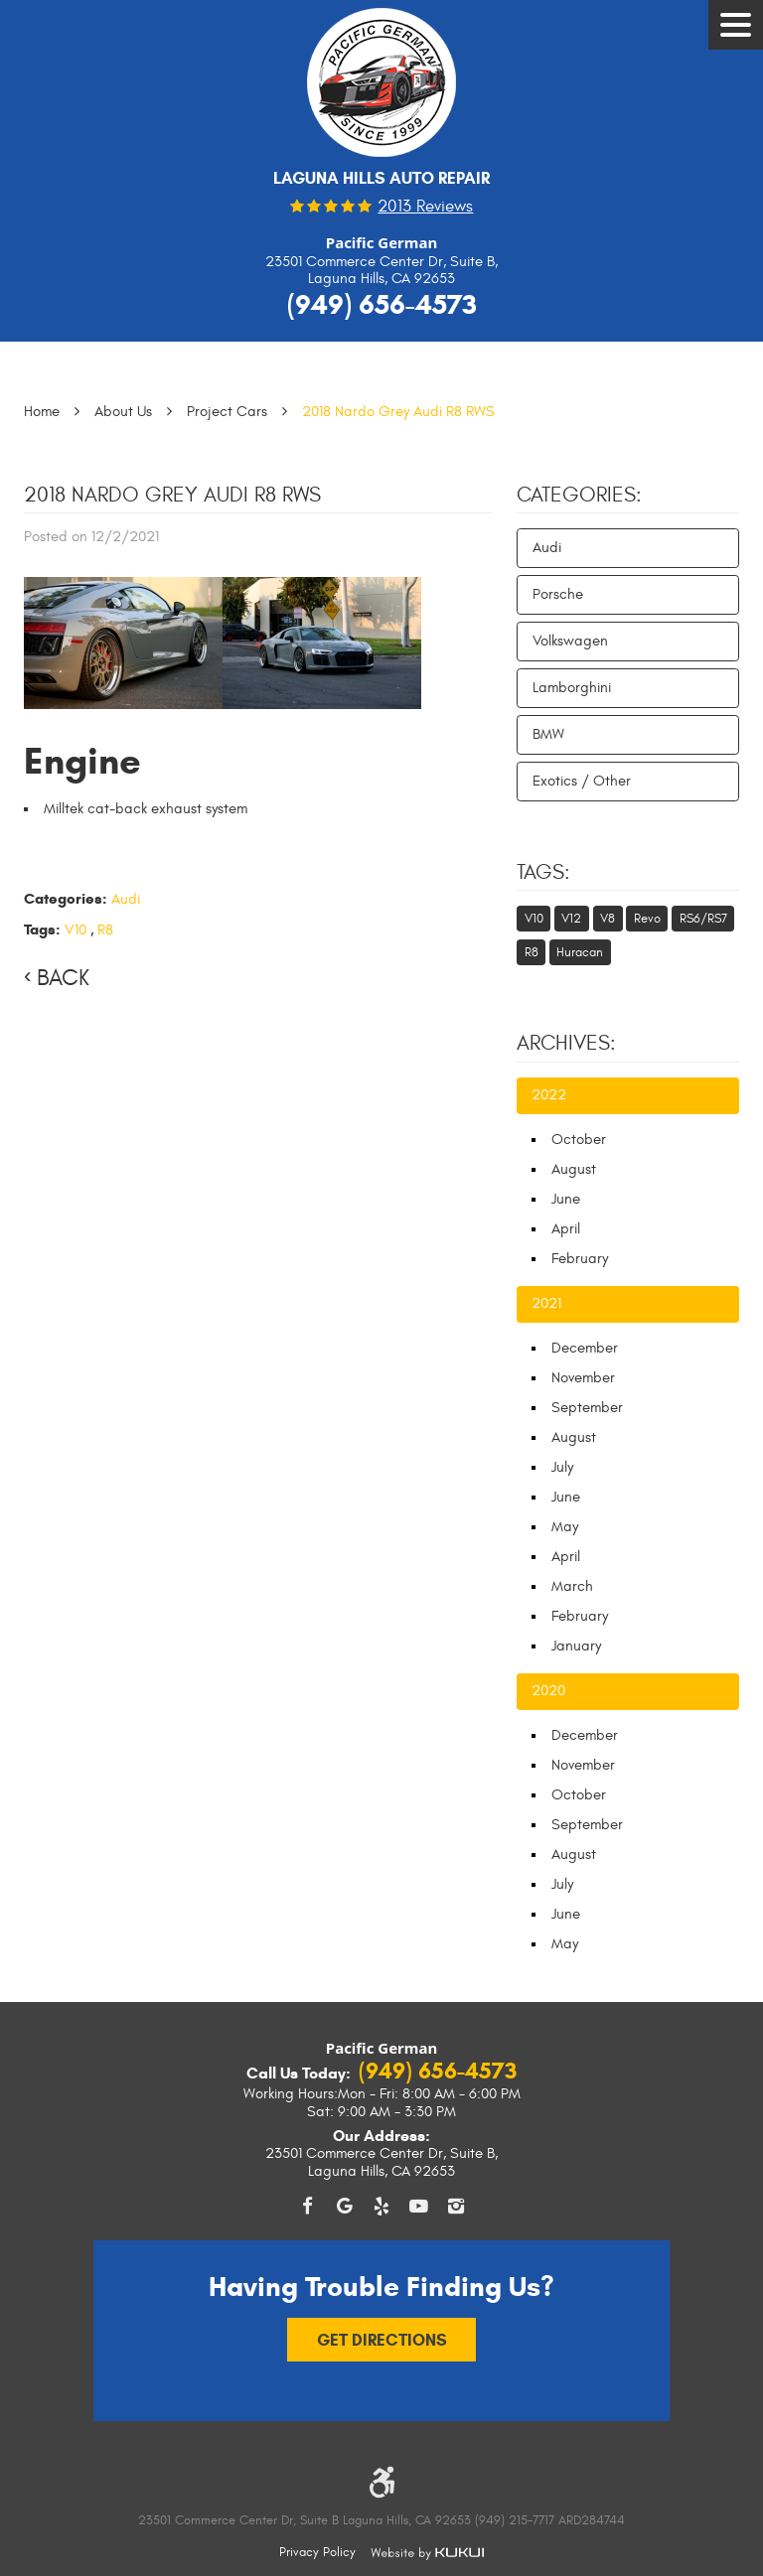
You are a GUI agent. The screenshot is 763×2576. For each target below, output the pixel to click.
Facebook (307, 2205)
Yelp (381, 2205)
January (576, 1646)
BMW (548, 734)
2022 (549, 1094)
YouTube (419, 2205)
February (579, 1258)
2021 (546, 1303)
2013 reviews (425, 207)
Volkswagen (570, 641)
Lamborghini (572, 687)
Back (63, 978)
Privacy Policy (317, 2552)
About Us (123, 411)
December (584, 1348)
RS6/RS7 (703, 919)
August (573, 1169)
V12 (571, 919)
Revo (647, 919)
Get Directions (382, 2339)
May (564, 1526)
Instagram (456, 2205)
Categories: (579, 495)
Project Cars (227, 411)
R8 (105, 930)
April (565, 1228)
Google (345, 2205)
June (565, 1199)
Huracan (579, 952)
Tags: (543, 873)
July (562, 1467)
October (578, 1139)
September (587, 1407)
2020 (548, 1690)
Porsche (558, 594)
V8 (607, 919)
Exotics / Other (582, 781)
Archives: (566, 1044)
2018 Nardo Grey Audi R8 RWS (398, 411)
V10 (75, 930)
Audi (125, 899)
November (583, 1377)
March (572, 1586)
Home (42, 411)
